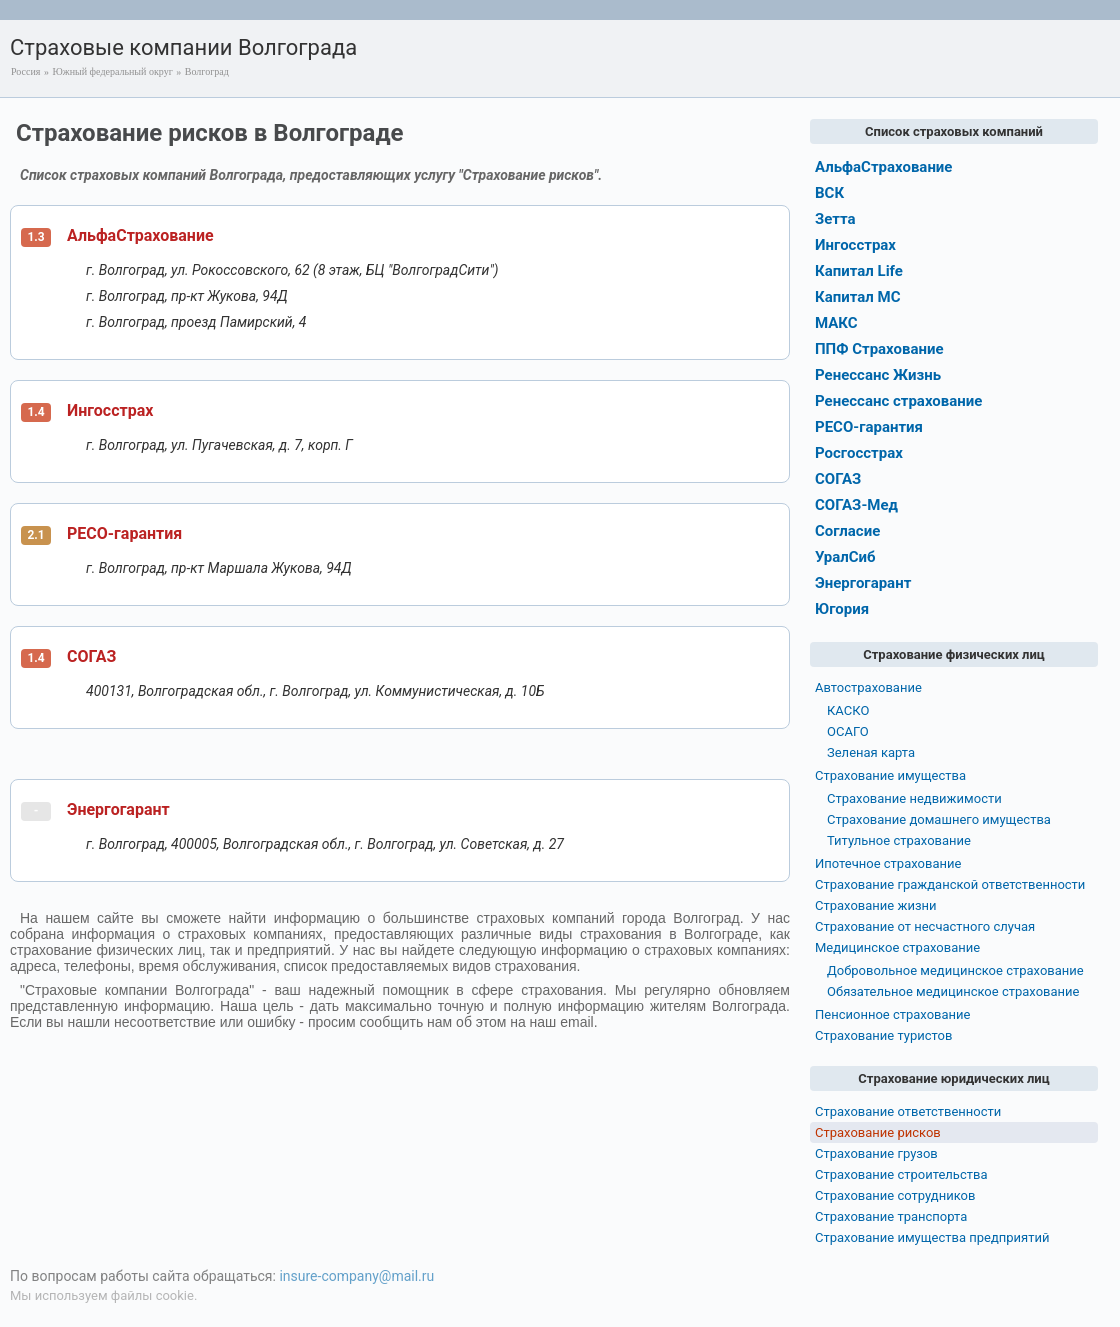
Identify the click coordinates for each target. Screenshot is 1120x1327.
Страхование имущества (890, 775)
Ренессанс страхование (898, 401)
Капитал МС (857, 297)
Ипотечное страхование (888, 863)
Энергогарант (118, 809)
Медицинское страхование (897, 947)
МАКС (836, 323)
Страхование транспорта (891, 1216)
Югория (842, 609)
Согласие (847, 531)
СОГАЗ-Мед (856, 505)
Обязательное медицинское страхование (953, 991)
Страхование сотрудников (895, 1195)
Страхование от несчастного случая (925, 926)
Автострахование (868, 687)
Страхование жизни (876, 905)
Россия (25, 71)
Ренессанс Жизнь (878, 375)
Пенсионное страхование (892, 1014)
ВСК (829, 193)
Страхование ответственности (908, 1111)
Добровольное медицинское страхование (955, 970)
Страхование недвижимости (914, 798)
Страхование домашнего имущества (939, 819)
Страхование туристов (883, 1035)
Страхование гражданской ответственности (950, 884)
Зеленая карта (871, 752)
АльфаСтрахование (140, 235)
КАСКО (848, 710)
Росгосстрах (859, 453)
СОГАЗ (91, 656)
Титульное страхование (899, 840)
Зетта (835, 219)
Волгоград (207, 71)
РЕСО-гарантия (124, 533)
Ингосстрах (110, 410)
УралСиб (845, 557)
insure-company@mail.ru (356, 1276)
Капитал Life (859, 271)
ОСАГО (848, 731)
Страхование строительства (901, 1174)
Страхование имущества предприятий (932, 1237)
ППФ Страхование (879, 349)
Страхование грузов (876, 1153)
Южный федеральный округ (112, 71)
